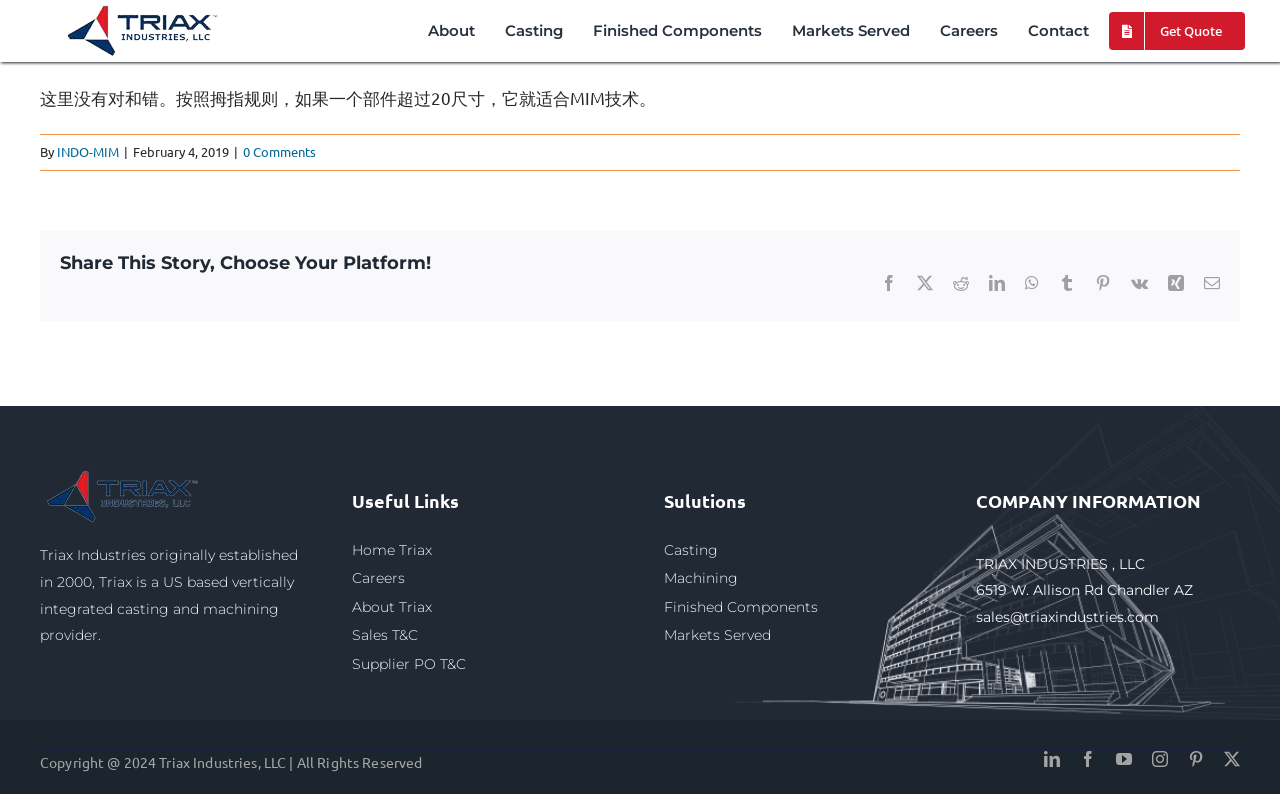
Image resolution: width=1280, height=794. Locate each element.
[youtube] (1124, 759)
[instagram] (1160, 759)
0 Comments (279, 151)
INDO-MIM (88, 151)
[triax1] (124, 474)
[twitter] (1232, 759)
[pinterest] (1196, 759)
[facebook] (1088, 759)
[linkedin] (1052, 759)
